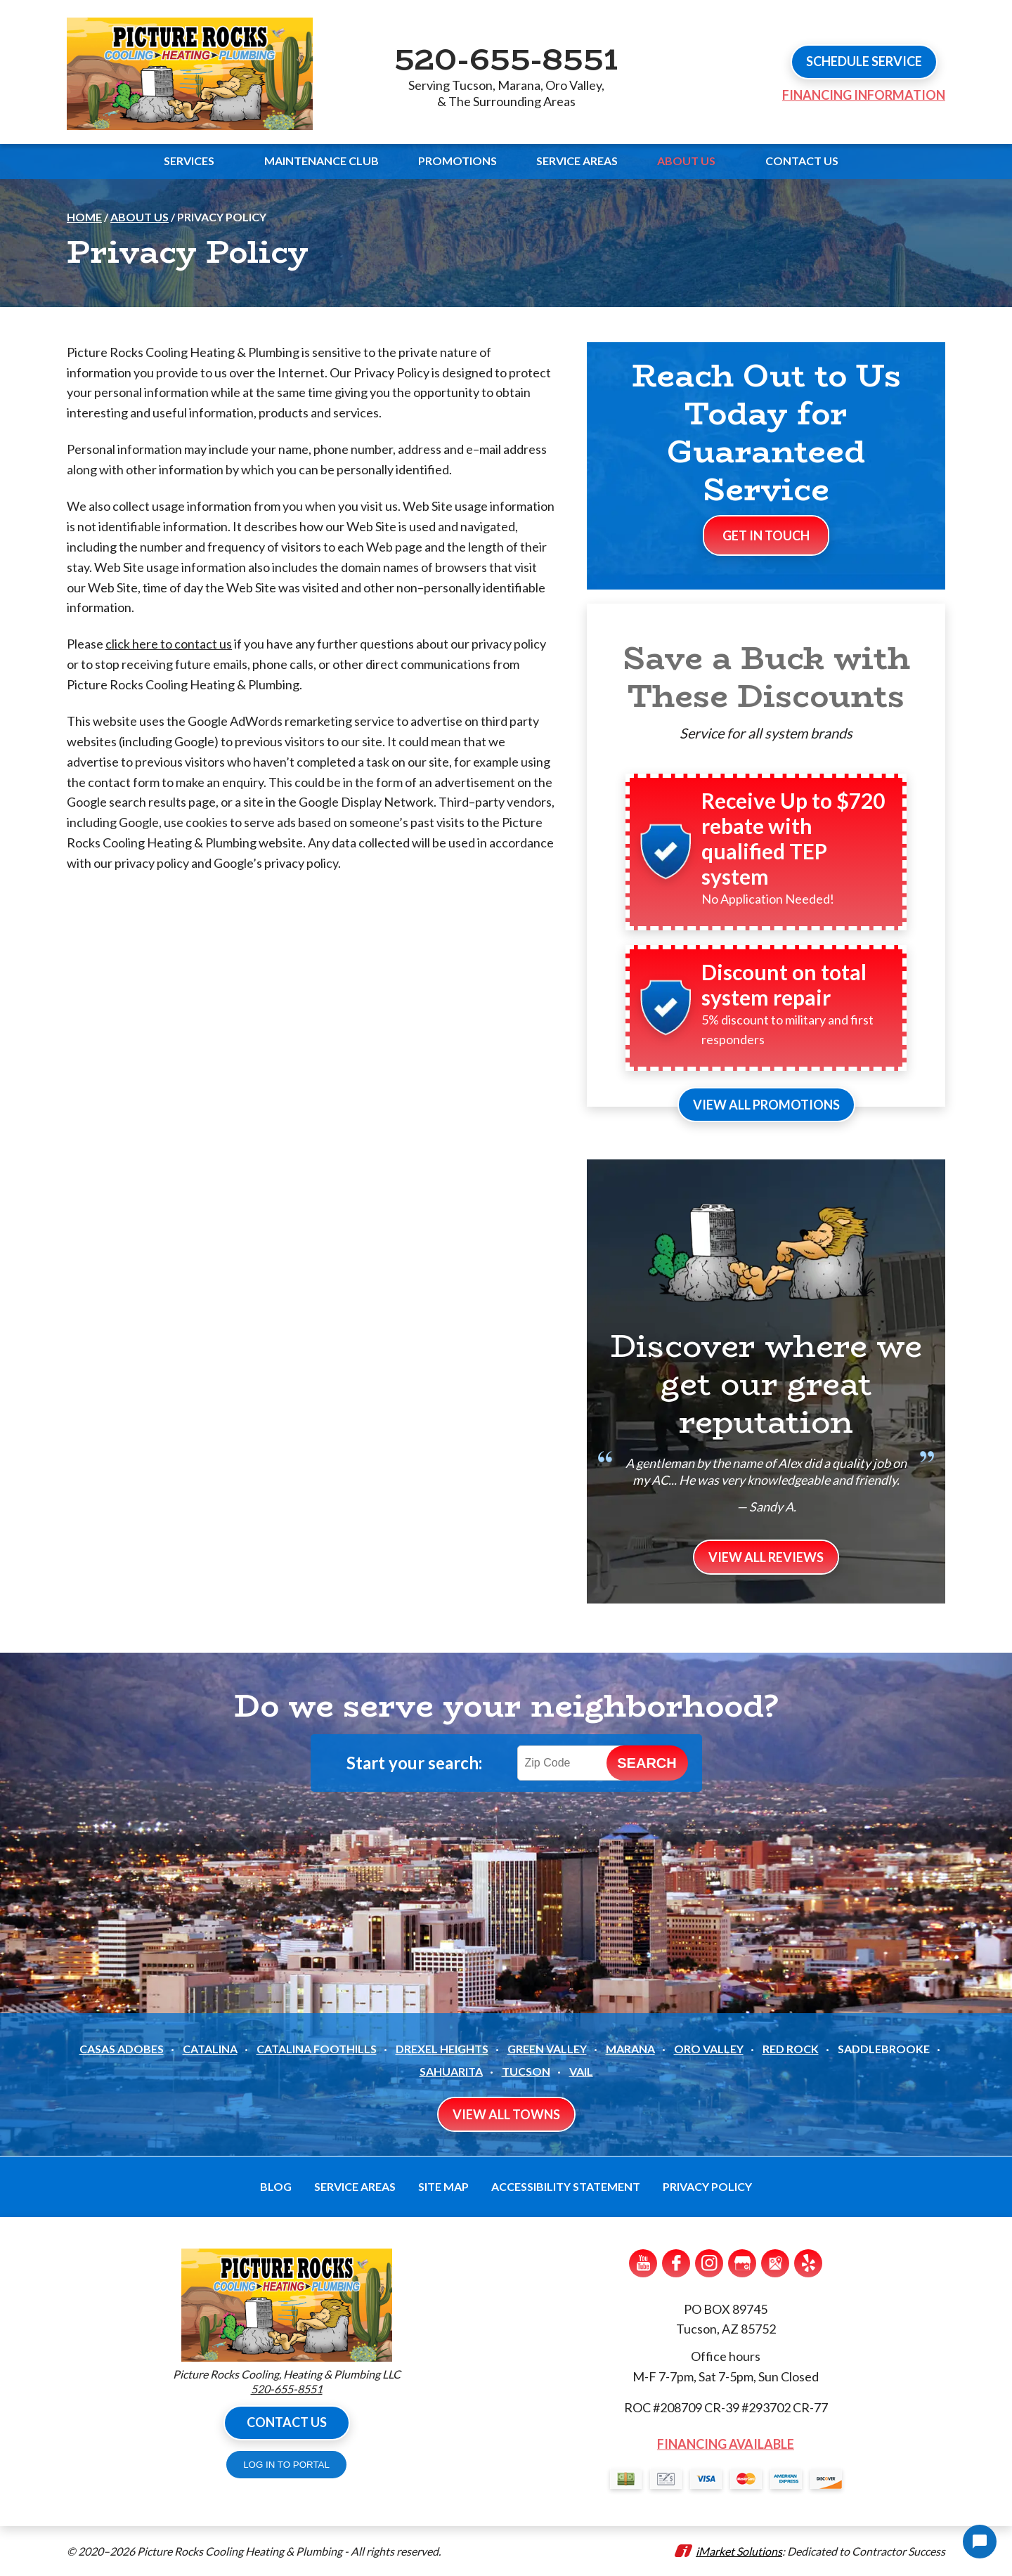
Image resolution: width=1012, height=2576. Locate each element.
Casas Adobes (121, 2048)
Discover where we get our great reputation (766, 1383)
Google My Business (742, 2263)
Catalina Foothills (317, 2048)
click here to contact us (168, 643)
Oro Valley (709, 2048)
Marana (630, 2048)
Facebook (676, 2263)
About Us (139, 216)
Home (84, 216)
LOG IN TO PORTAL (286, 2464)
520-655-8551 (506, 58)
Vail (581, 2071)
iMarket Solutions (739, 2551)
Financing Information (863, 95)
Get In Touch (766, 535)
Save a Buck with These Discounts (766, 676)
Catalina (210, 2048)
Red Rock (791, 2048)
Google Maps (775, 2263)
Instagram (709, 2263)
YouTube (643, 2263)
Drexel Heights (442, 2048)
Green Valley (547, 2048)
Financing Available (725, 2444)
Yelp (808, 2263)
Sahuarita (451, 2071)
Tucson (526, 2071)
